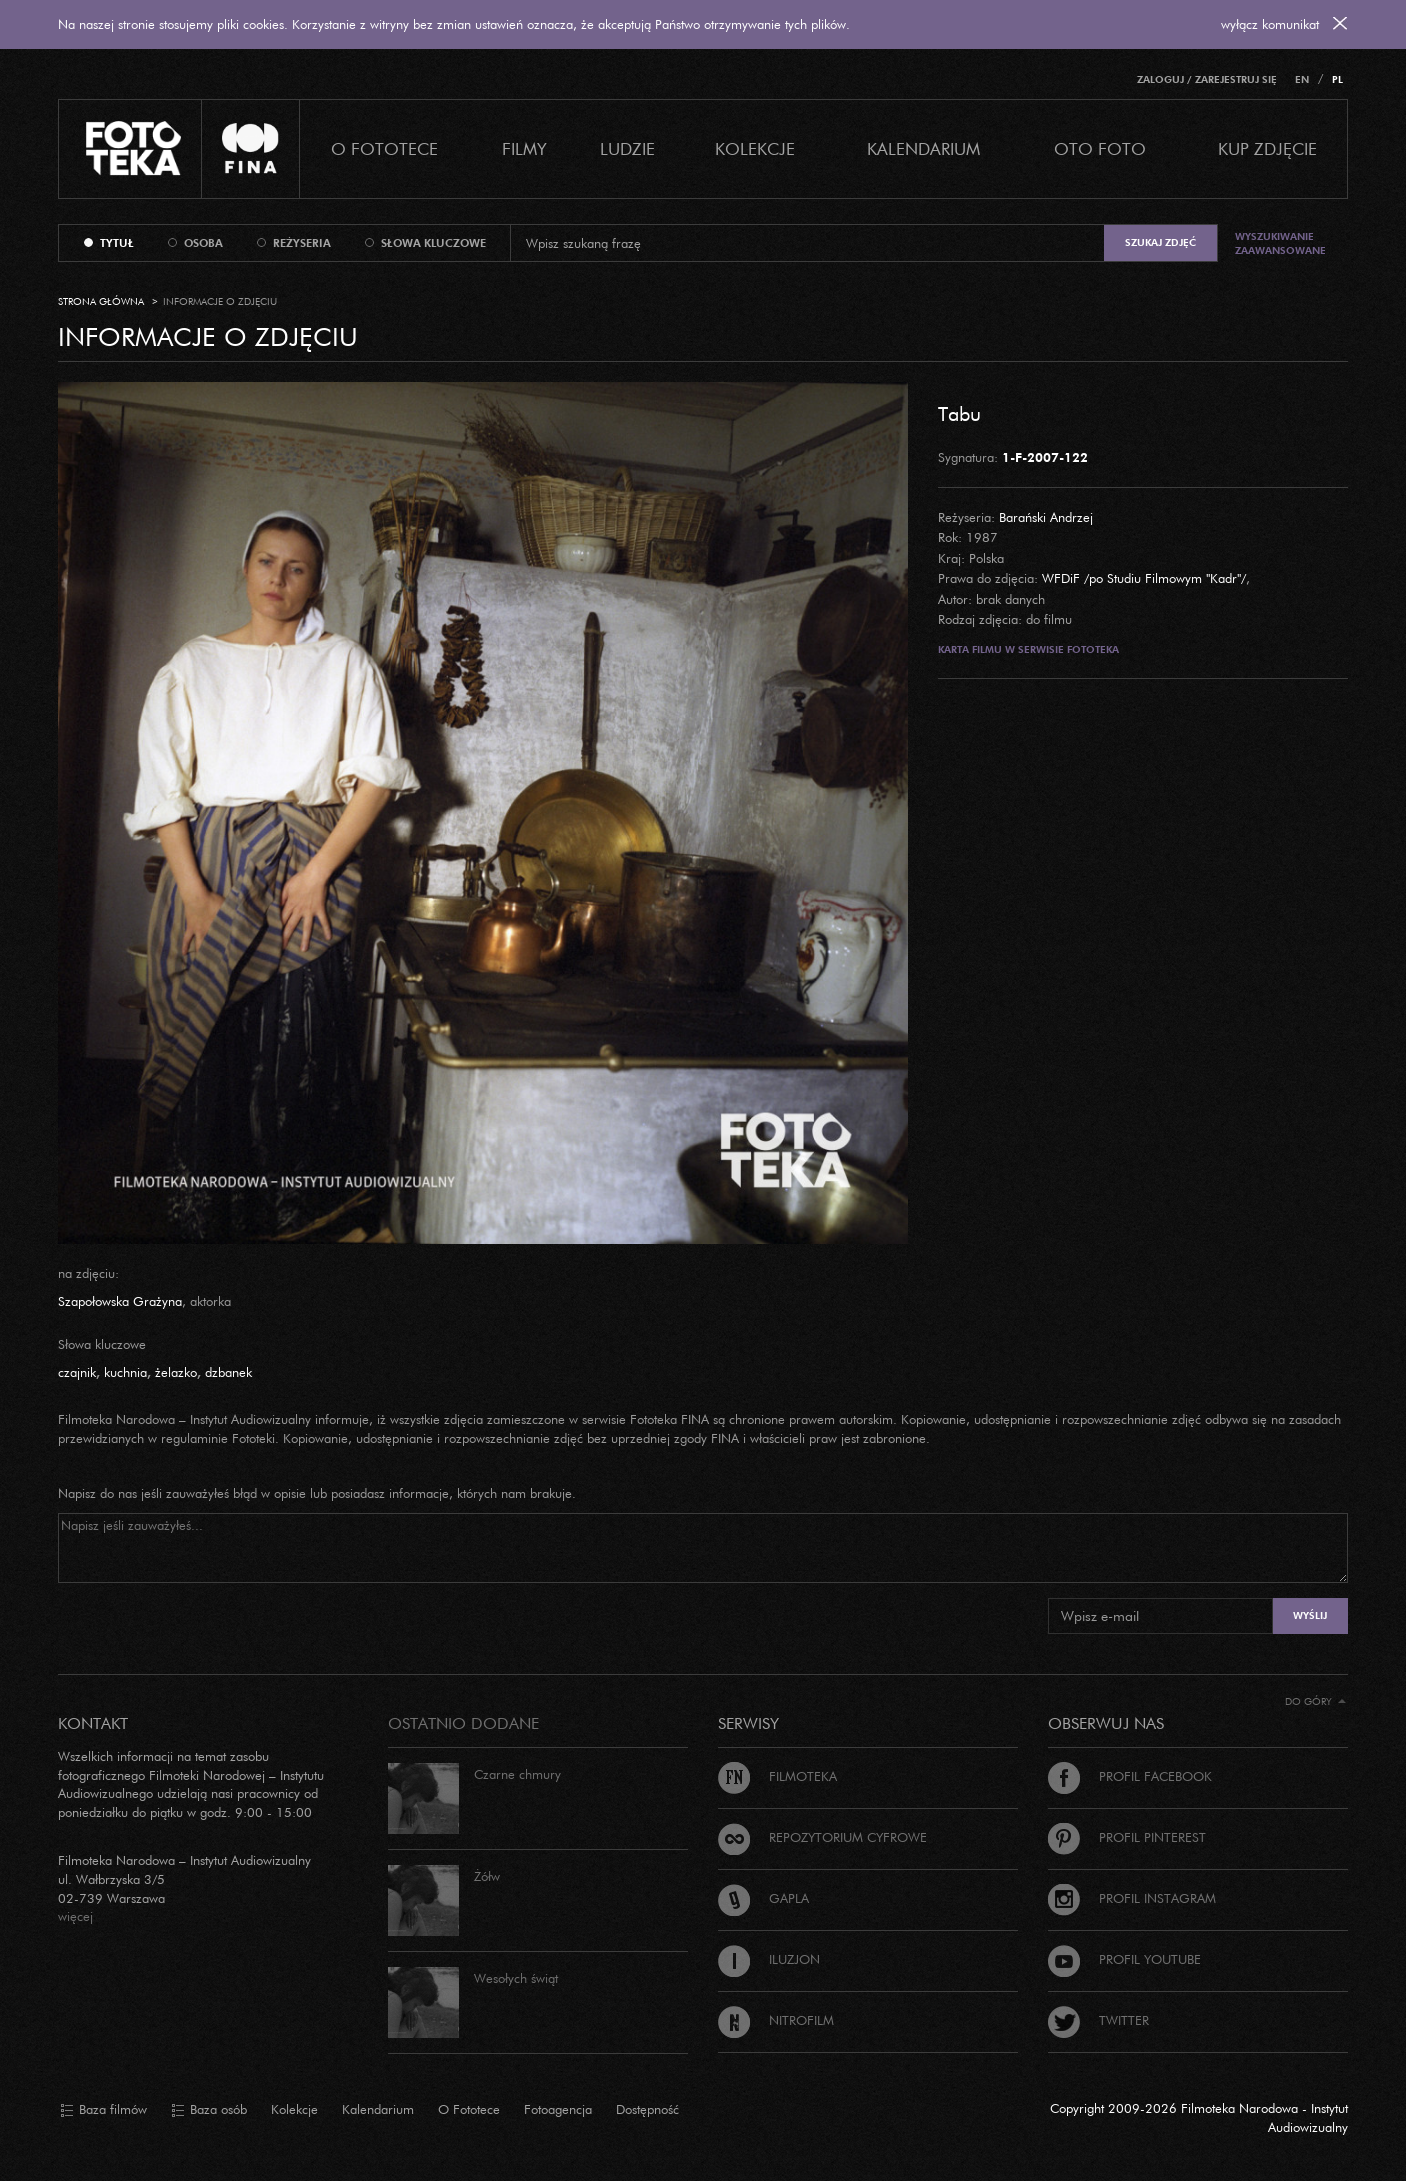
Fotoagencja (558, 2109)
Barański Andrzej (1046, 517)
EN (1302, 79)
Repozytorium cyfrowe (822, 1837)
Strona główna (101, 301)
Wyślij (1310, 1615)
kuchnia (125, 1372)
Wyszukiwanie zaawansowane (1280, 243)
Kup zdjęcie (1267, 148)
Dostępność (647, 2109)
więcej (75, 1916)
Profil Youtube (1124, 1959)
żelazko (176, 1372)
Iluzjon (769, 1959)
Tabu (959, 413)
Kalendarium (923, 148)
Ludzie (627, 148)
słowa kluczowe (433, 243)
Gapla (763, 1898)
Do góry (1315, 1701)
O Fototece (384, 148)
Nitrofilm (776, 2020)
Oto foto (1100, 148)
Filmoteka (777, 1776)
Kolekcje (755, 148)
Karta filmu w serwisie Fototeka (1028, 649)
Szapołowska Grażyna (120, 1301)
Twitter (1098, 2020)
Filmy (524, 148)
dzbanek (228, 1372)
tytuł (117, 243)
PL (1337, 79)
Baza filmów (103, 2110)
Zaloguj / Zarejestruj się (1207, 79)
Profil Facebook (1130, 1776)
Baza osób (209, 2110)
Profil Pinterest (1127, 1837)
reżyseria (302, 243)
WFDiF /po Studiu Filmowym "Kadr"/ (1144, 578)
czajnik (77, 1372)
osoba (203, 243)
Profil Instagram (1132, 1898)
